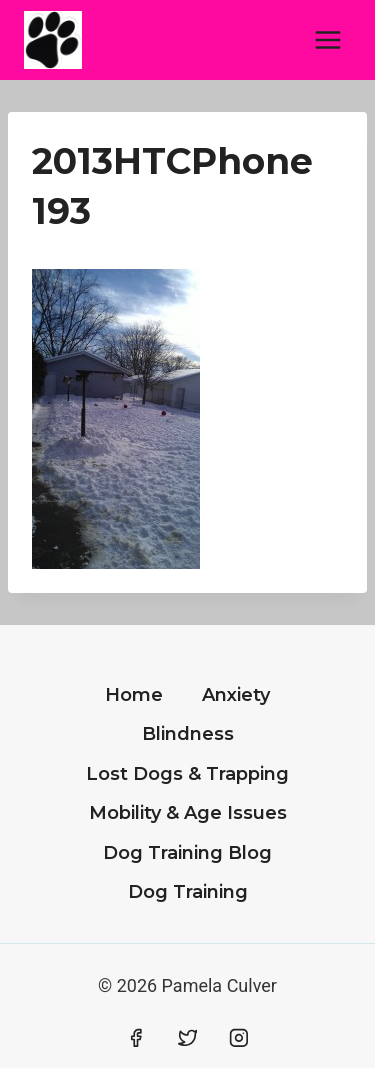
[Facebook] (136, 1038)
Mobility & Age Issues (188, 813)
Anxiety (236, 695)
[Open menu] (327, 39)
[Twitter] (188, 1038)
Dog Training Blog (187, 853)
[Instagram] (239, 1038)
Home (134, 695)
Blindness (188, 734)
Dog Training (188, 892)
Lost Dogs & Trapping (187, 774)
